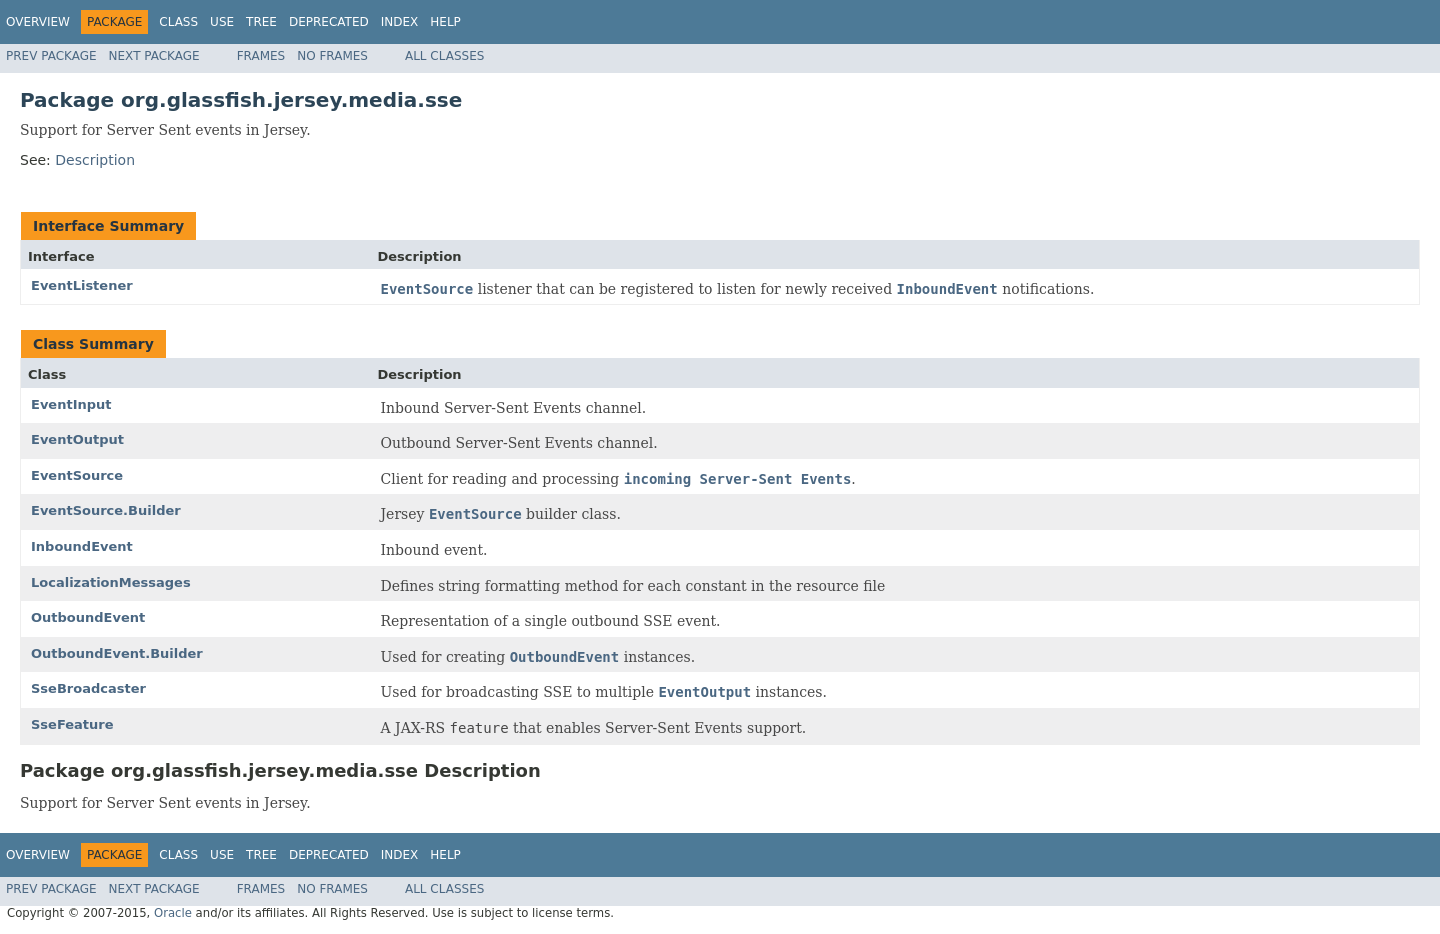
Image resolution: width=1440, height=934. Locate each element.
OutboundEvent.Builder (117, 653)
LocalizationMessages (111, 582)
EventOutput (77, 439)
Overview (38, 22)
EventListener (82, 285)
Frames (261, 56)
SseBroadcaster (88, 688)
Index (400, 22)
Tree (261, 22)
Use (222, 22)
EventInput (71, 404)
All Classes (444, 56)
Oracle (173, 913)
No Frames (332, 56)
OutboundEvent (88, 617)
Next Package (154, 56)
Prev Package (51, 56)
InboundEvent (82, 546)
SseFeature (72, 724)
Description (95, 160)
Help (445, 22)
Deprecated (329, 22)
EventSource (77, 475)
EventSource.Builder (106, 510)
